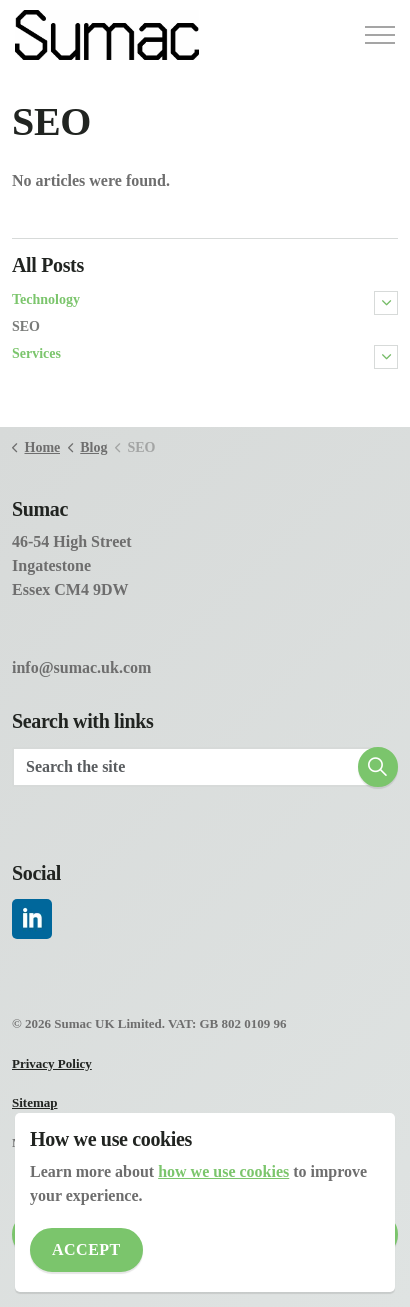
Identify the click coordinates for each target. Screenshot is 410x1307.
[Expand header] (380, 35)
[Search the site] (205, 767)
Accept (86, 1250)
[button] (378, 767)
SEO (26, 326)
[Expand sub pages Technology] (386, 303)
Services (36, 353)
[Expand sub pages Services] (386, 357)
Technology (46, 299)
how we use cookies (223, 1171)
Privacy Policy (52, 1063)
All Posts (48, 265)
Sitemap (35, 1102)
